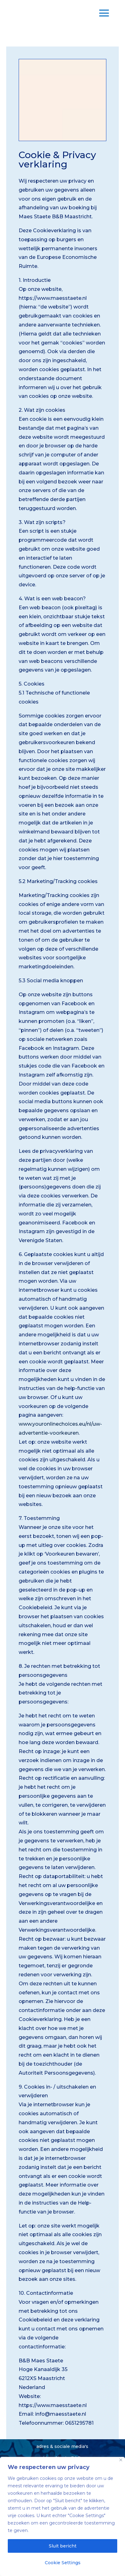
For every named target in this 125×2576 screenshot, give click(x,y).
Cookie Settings (63, 2562)
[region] (62, 2516)
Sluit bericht (62, 2546)
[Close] (120, 2459)
